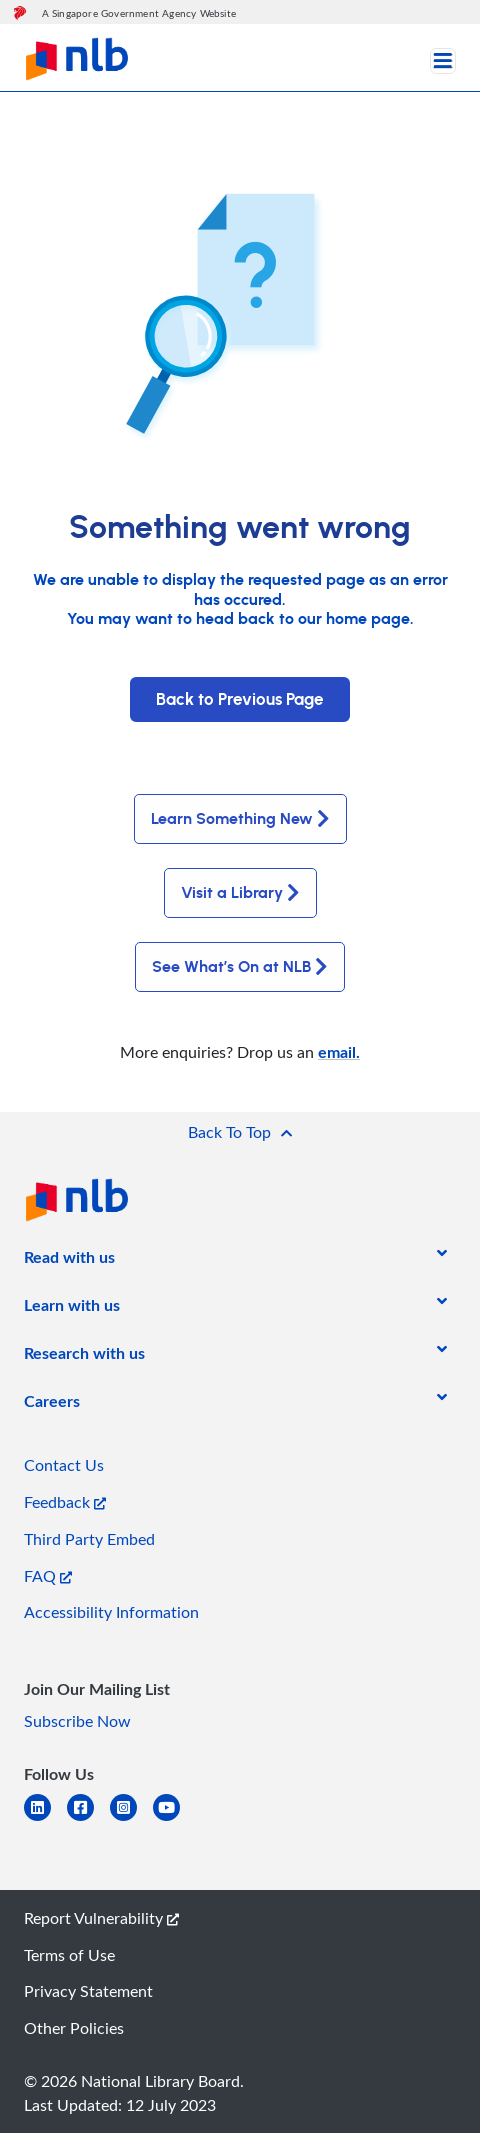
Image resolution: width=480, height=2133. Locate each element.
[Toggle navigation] (443, 61)
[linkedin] (45, 1819)
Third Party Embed (89, 1539)
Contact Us (64, 1465)
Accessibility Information (111, 1612)
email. (339, 1051)
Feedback (65, 1502)
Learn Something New (240, 819)
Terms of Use (69, 1955)
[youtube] (174, 1819)
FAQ (48, 1576)
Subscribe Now (77, 1721)
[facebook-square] (88, 1819)
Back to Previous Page (240, 699)
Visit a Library (240, 893)
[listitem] (69, 1261)
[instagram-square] (131, 1819)
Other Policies (74, 2028)
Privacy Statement (88, 1991)
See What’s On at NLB (240, 967)
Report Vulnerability (101, 1918)
